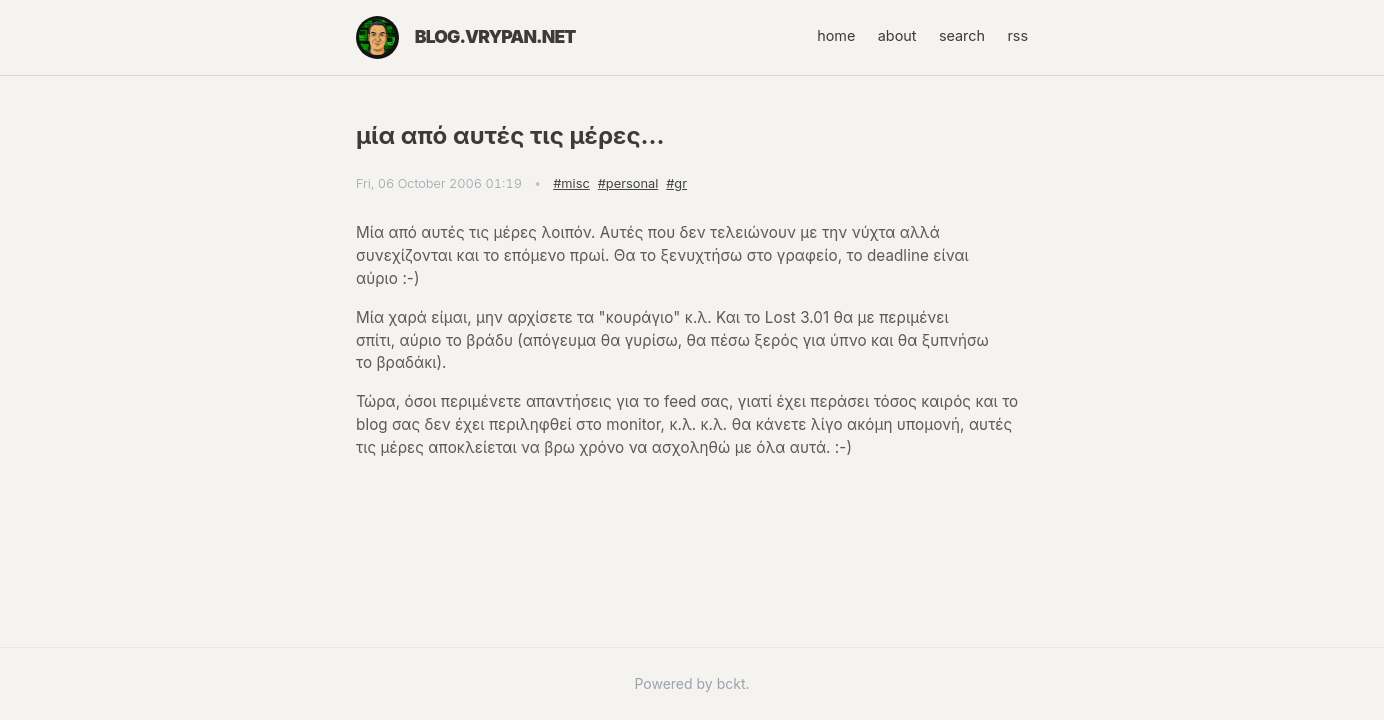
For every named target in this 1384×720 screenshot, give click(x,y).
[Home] (377, 37)
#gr (676, 183)
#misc (571, 183)
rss (1017, 35)
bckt (731, 683)
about (897, 35)
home (836, 35)
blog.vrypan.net (495, 36)
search (962, 35)
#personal (628, 183)
